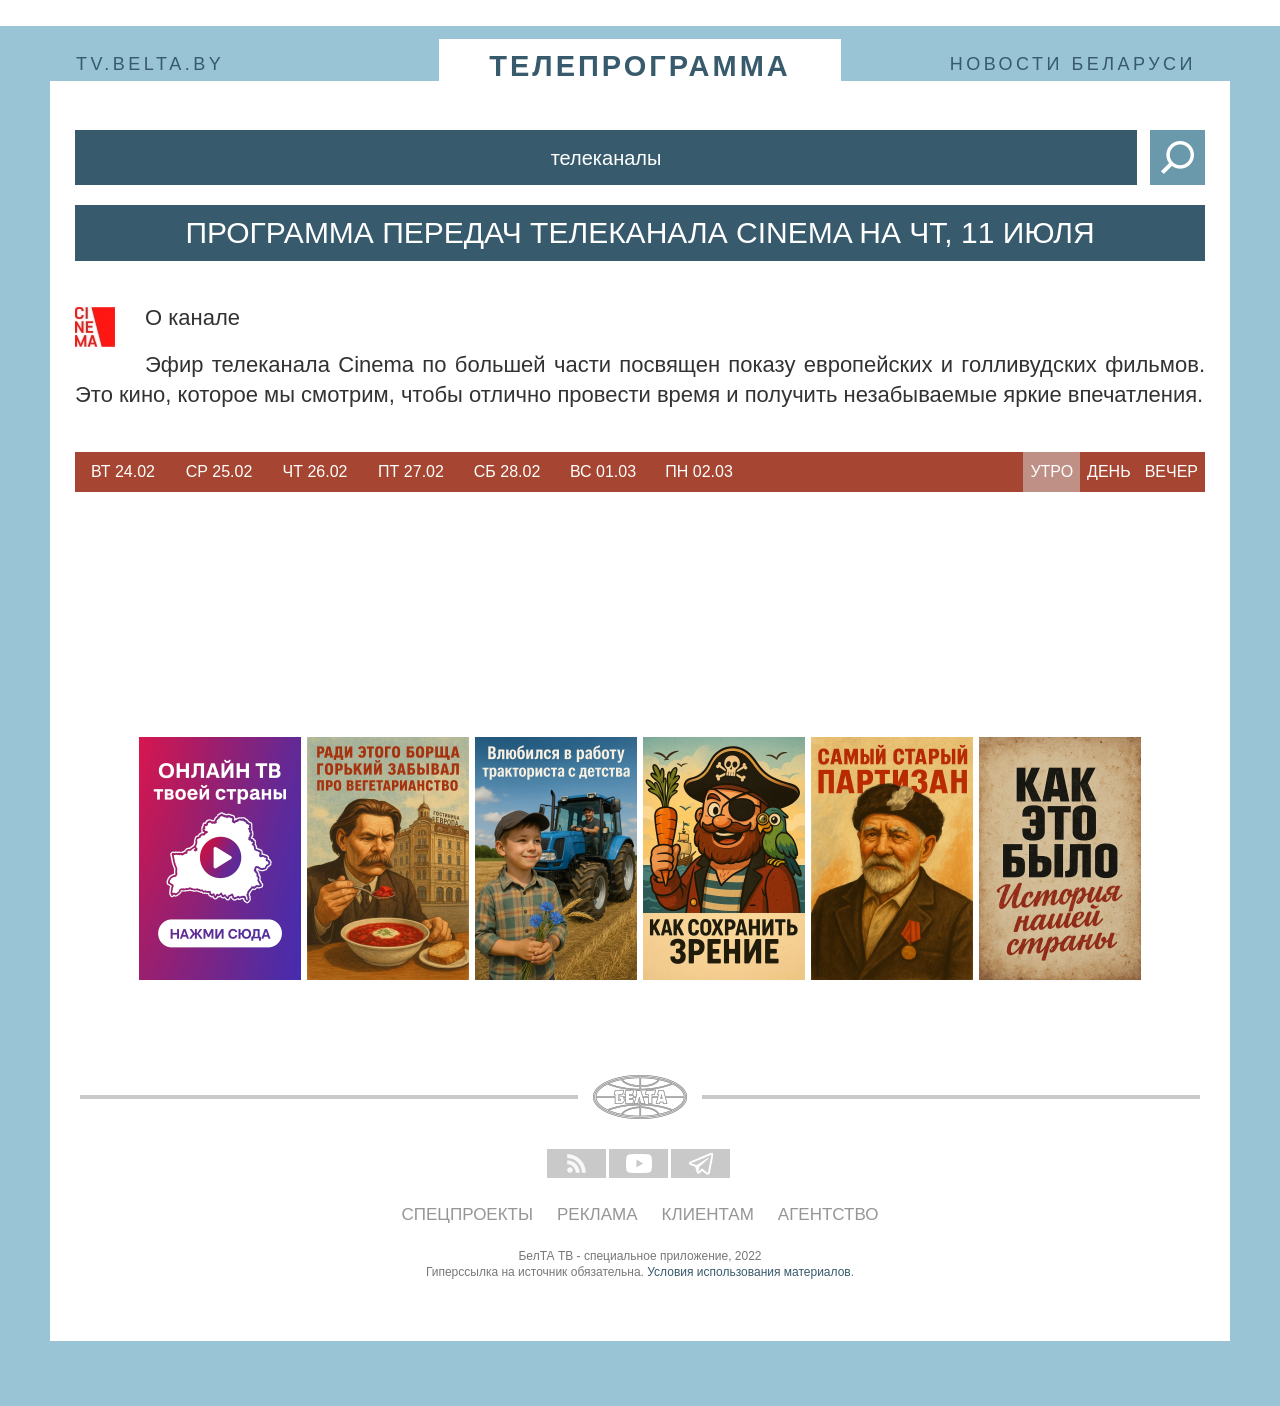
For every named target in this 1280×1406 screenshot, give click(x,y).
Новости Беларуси (1073, 64)
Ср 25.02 (219, 471)
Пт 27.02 (411, 471)
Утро (1051, 471)
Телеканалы (606, 158)
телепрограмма (640, 66)
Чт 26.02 (315, 471)
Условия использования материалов (748, 1272)
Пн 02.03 (699, 471)
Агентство (828, 1214)
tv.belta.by (150, 64)
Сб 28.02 (507, 471)
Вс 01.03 (603, 471)
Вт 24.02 (123, 471)
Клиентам (708, 1214)
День (1109, 471)
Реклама (597, 1214)
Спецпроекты (468, 1214)
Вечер (1171, 471)
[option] (123, 472)
